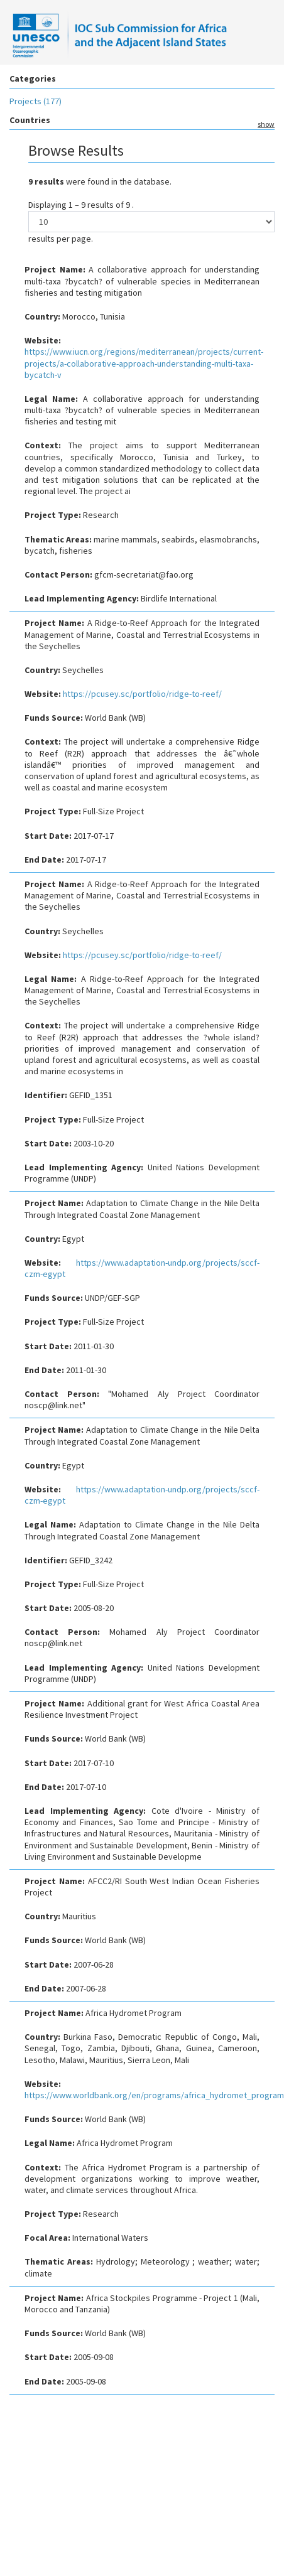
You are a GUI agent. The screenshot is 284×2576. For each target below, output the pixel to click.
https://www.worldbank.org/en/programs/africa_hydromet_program (154, 2095)
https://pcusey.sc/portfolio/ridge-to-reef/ (142, 693)
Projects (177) (35, 101)
